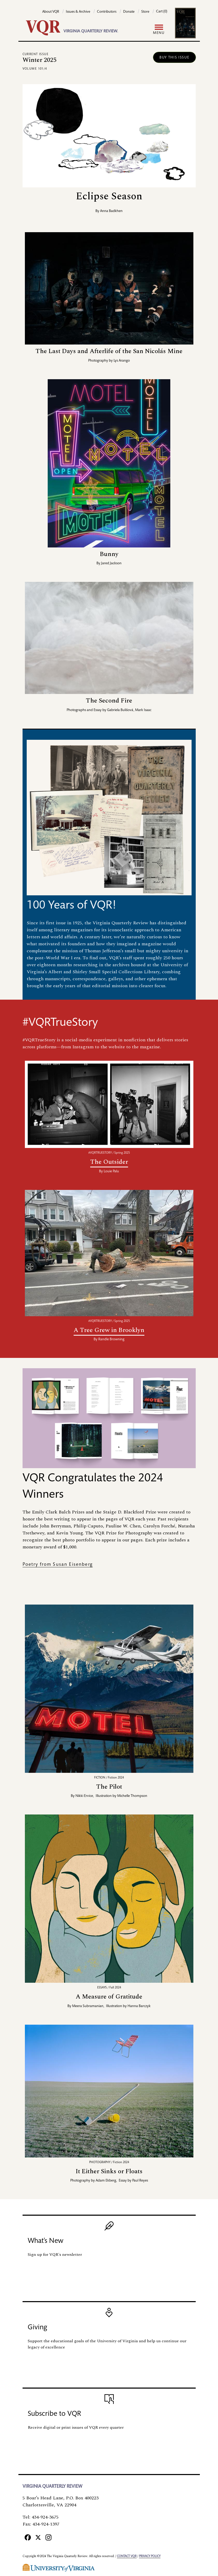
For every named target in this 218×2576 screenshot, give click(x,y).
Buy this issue (174, 58)
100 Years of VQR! (71, 906)
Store (145, 12)
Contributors (106, 12)
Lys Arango (122, 361)
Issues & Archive (78, 12)
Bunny (109, 554)
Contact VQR (127, 2556)
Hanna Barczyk (139, 2006)
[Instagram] (48, 2537)
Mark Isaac (143, 710)
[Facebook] (28, 2537)
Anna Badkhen (111, 211)
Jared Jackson (111, 563)
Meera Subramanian (87, 2006)
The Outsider (109, 1162)
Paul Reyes (140, 2181)
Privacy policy (149, 2556)
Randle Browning (111, 1339)
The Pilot (109, 1786)
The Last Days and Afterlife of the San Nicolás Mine (109, 351)
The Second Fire (109, 700)
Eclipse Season (109, 196)
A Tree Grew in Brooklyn (109, 1330)
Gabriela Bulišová (120, 710)
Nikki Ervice (84, 1796)
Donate (129, 12)
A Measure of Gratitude (109, 1996)
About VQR (50, 12)
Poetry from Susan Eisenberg (58, 1564)
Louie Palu (111, 1171)
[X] (38, 2537)
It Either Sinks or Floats (109, 2171)
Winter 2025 (39, 60)
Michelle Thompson (132, 1796)
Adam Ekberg (106, 2181)
